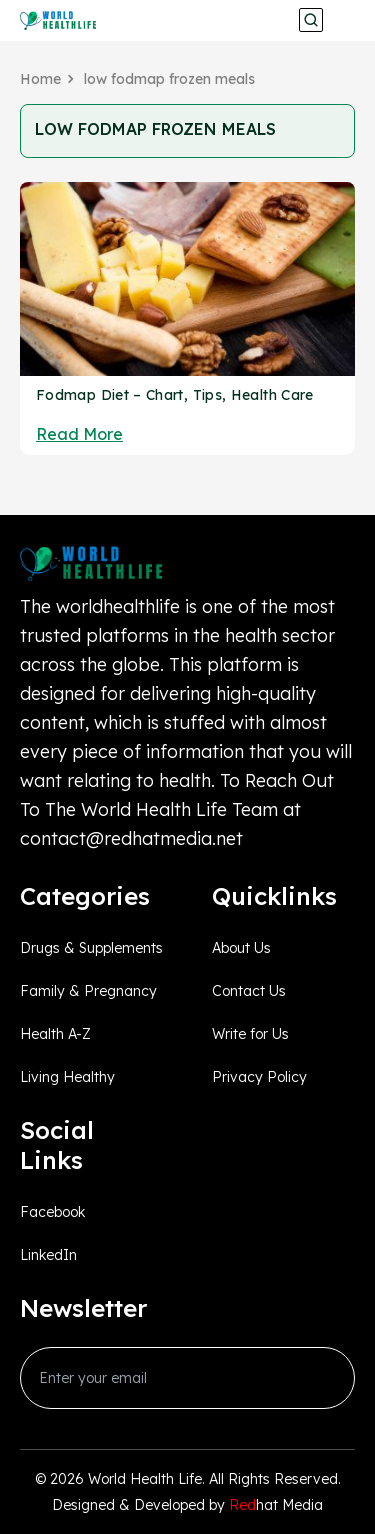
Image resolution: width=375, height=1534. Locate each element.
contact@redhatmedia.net (131, 838)
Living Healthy (67, 1077)
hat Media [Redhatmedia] (276, 1505)
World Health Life (145, 1479)
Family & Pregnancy (88, 991)
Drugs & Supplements (91, 948)
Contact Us (249, 991)
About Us (241, 948)
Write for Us (250, 1034)
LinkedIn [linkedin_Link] (48, 1255)
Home (40, 79)
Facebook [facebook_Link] (52, 1212)
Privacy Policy (259, 1077)
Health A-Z (55, 1034)
